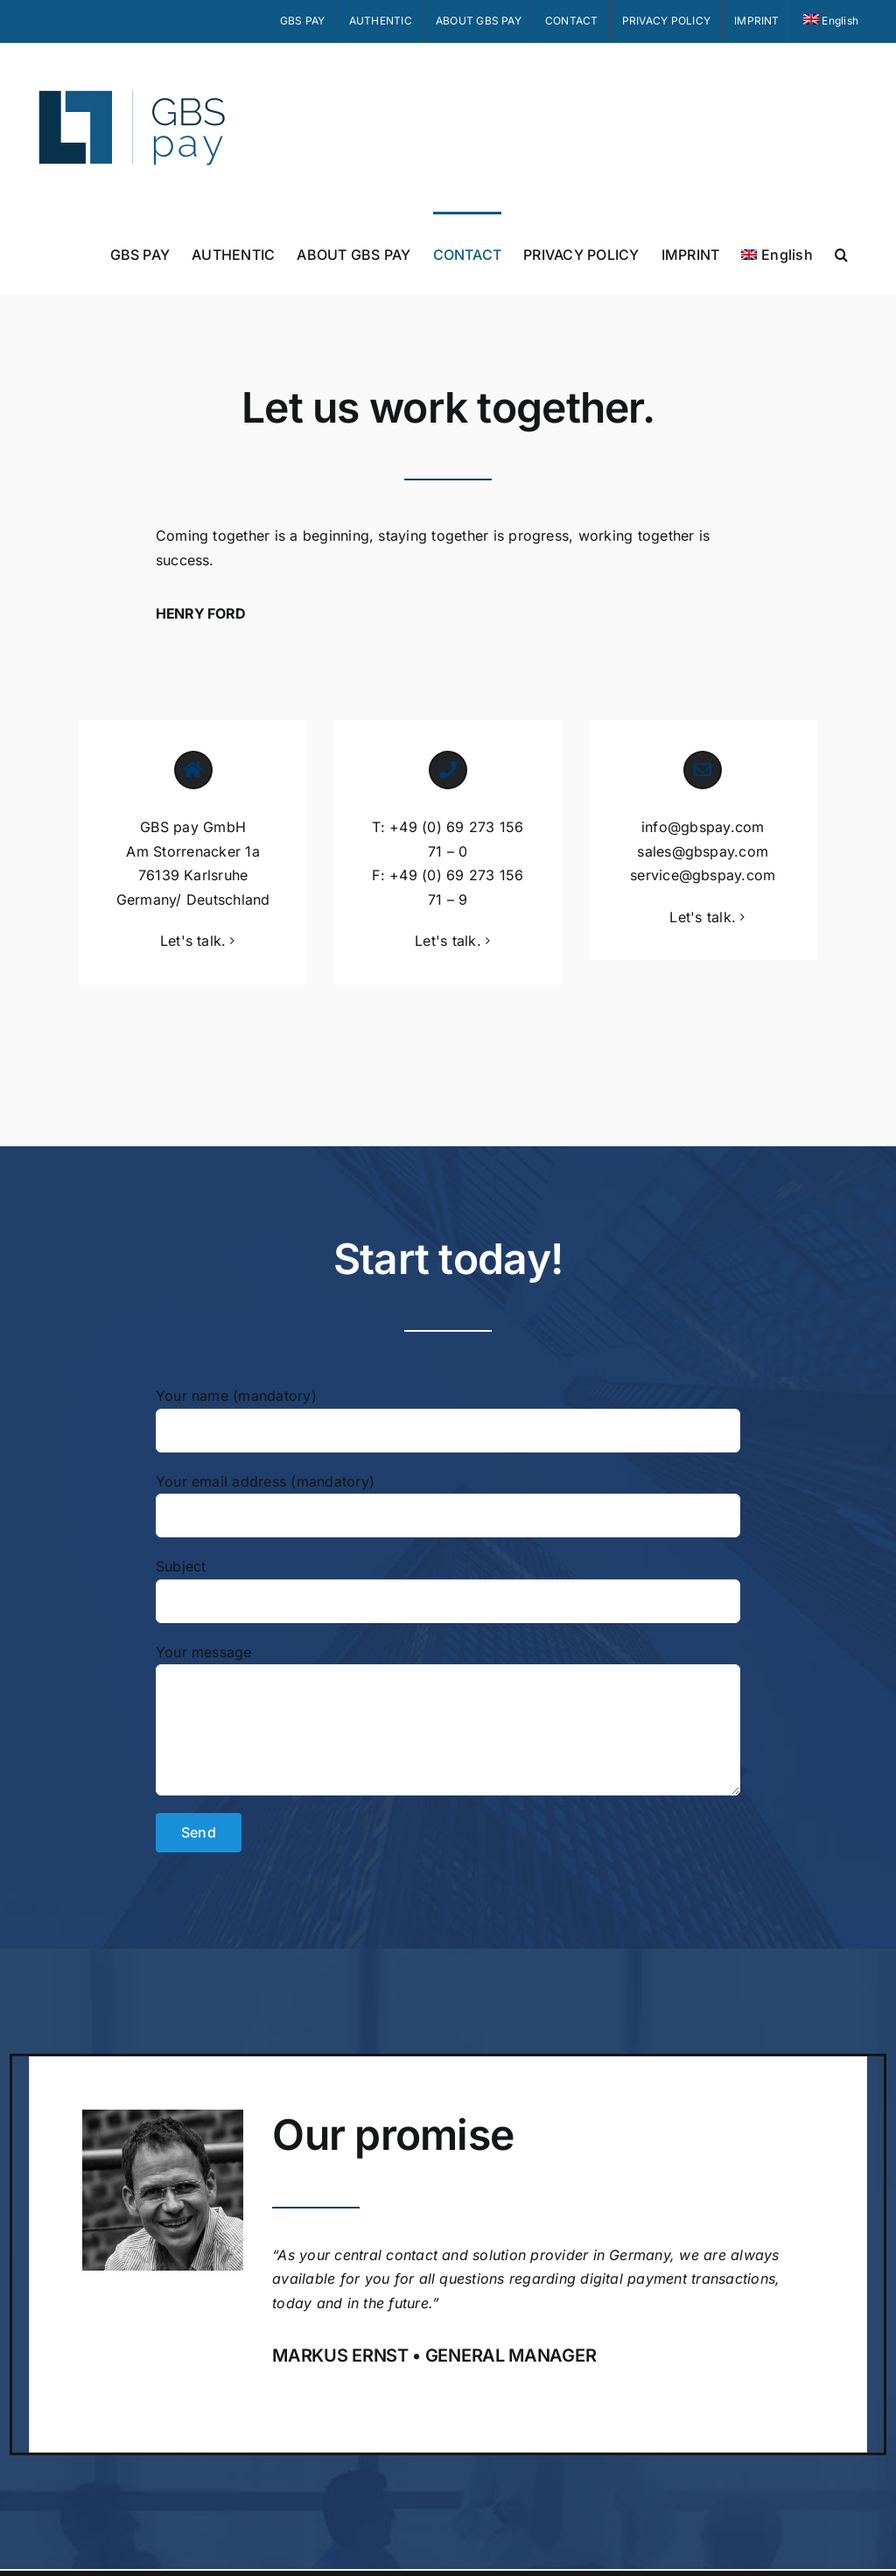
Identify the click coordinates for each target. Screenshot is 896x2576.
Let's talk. (193, 940)
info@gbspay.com (703, 827)
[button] (841, 253)
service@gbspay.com (702, 875)
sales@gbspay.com (702, 851)
